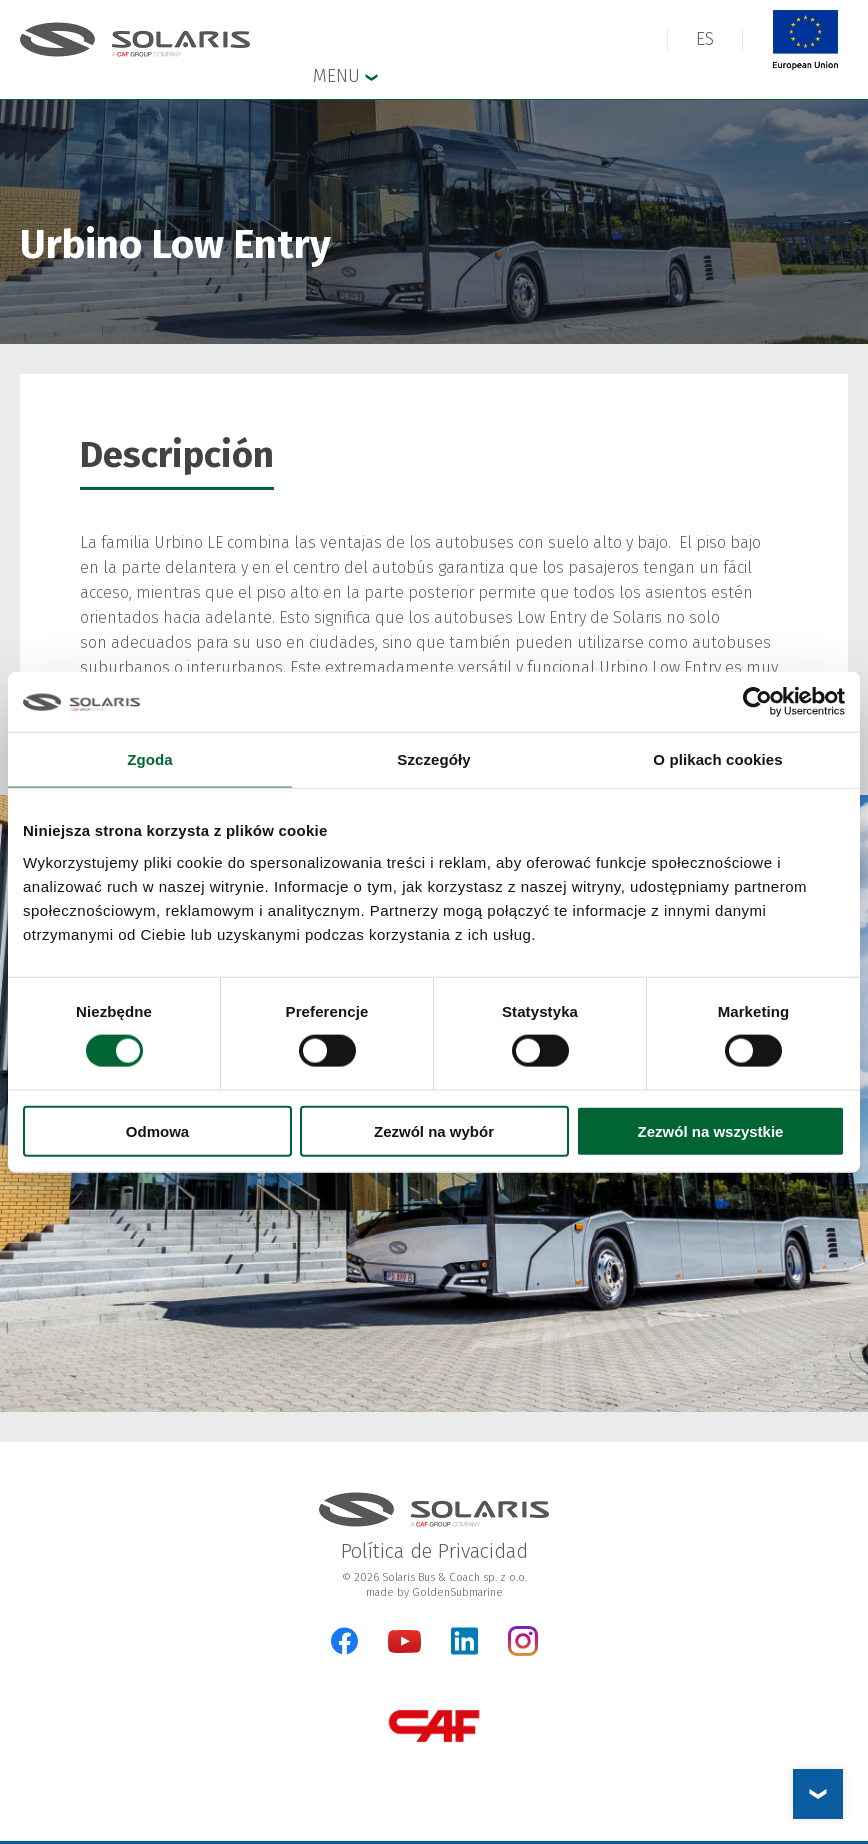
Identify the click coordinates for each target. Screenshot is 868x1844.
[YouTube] (404, 1648)
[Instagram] (523, 1651)
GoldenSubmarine (457, 1592)
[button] (705, 39)
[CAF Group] (434, 1725)
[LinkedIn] (464, 1641)
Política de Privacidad (434, 1551)
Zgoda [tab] (150, 759)
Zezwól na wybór (434, 1130)
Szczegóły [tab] (433, 759)
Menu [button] (345, 75)
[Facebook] (344, 1641)
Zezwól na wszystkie (711, 1130)
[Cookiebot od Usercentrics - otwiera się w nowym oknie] (757, 702)
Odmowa (157, 1130)
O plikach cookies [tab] (717, 759)
